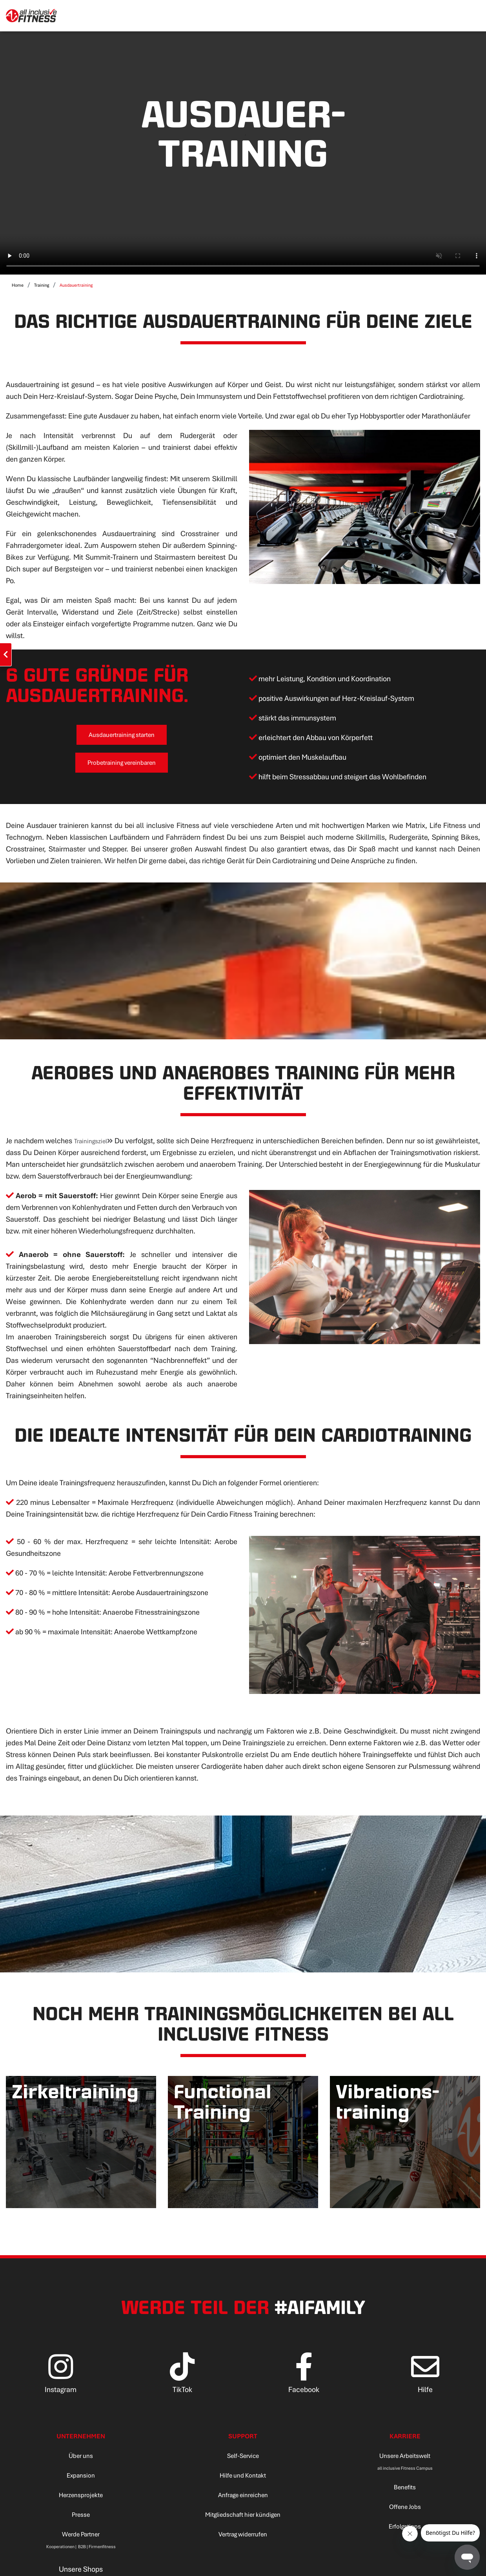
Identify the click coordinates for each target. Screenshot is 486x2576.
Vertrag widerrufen (243, 2538)
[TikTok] (182, 2383)
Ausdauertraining (76, 285)
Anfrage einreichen (243, 2498)
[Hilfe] (425, 2383)
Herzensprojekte (81, 2498)
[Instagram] (60, 2383)
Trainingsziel (100, 1145)
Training (41, 285)
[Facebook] (303, 2383)
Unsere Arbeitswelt (405, 2459)
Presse (81, 2518)
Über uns (81, 2459)
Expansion (81, 2479)
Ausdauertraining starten (121, 735)
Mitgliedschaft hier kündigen (243, 2518)
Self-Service (243, 2459)
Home (18, 285)
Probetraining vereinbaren (121, 765)
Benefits (405, 2491)
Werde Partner (81, 2538)
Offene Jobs (404, 2510)
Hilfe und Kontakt (243, 2479)
